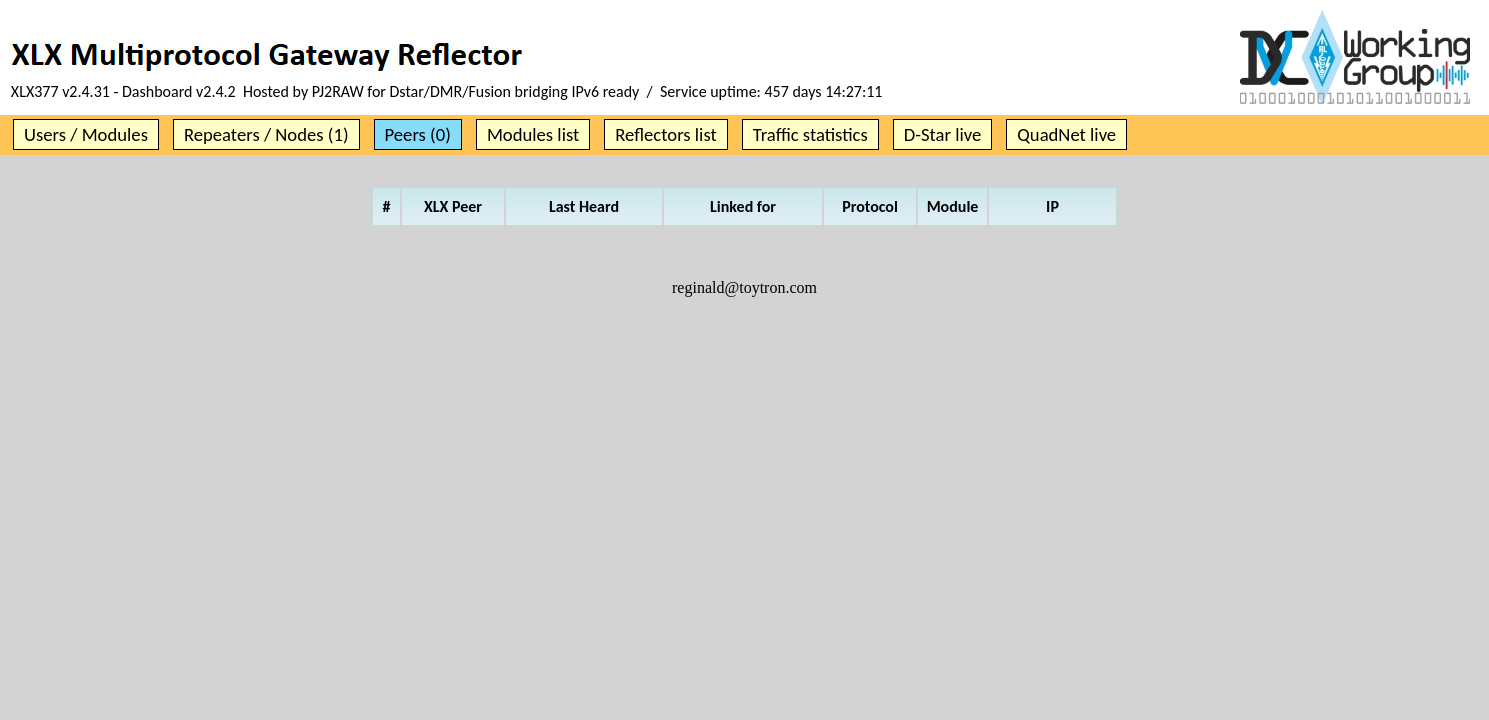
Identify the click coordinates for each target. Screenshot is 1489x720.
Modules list (533, 134)
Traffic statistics (810, 134)
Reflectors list (665, 134)
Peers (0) (418, 134)
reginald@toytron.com (744, 287)
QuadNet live (1066, 134)
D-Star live (943, 134)
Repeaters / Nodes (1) (266, 134)
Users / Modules (86, 134)
